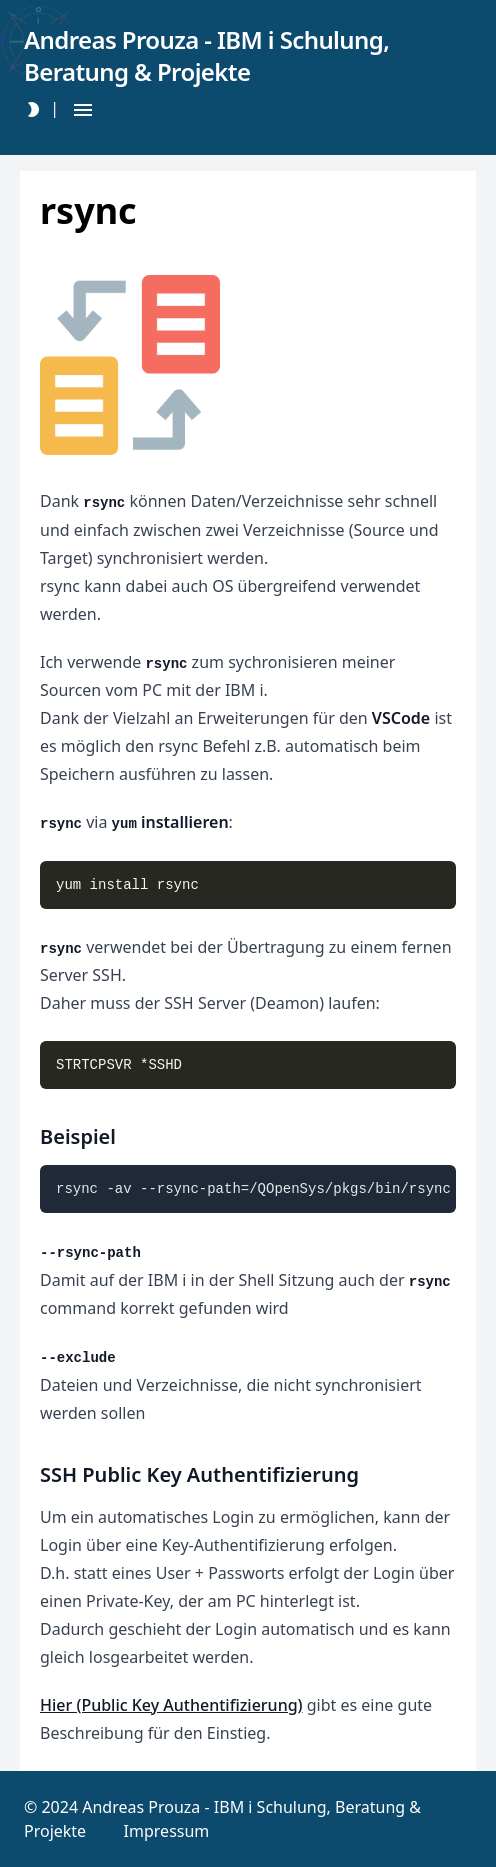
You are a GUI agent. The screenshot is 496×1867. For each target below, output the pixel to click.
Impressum (167, 1831)
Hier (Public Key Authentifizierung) (171, 1705)
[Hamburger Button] (83, 109)
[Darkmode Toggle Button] (33, 109)
